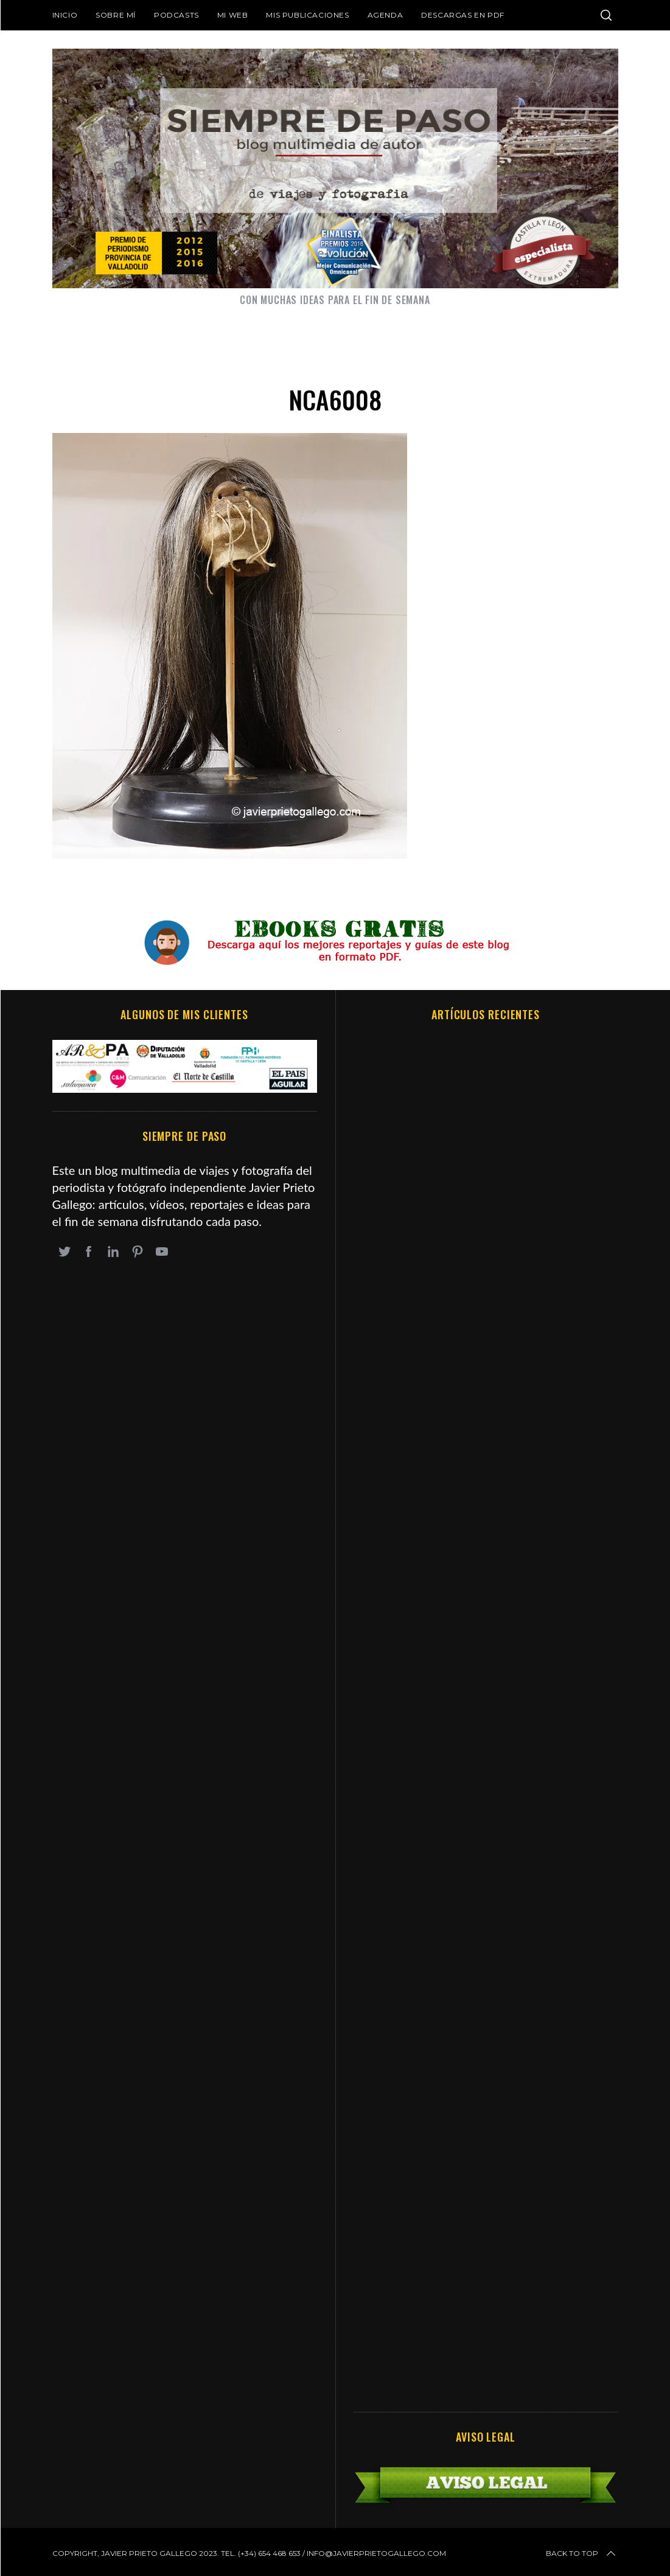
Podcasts (176, 14)
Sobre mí (116, 14)
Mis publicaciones (307, 14)
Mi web (232, 14)
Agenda (385, 14)
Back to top (582, 2553)
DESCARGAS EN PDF (462, 14)
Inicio (65, 14)
